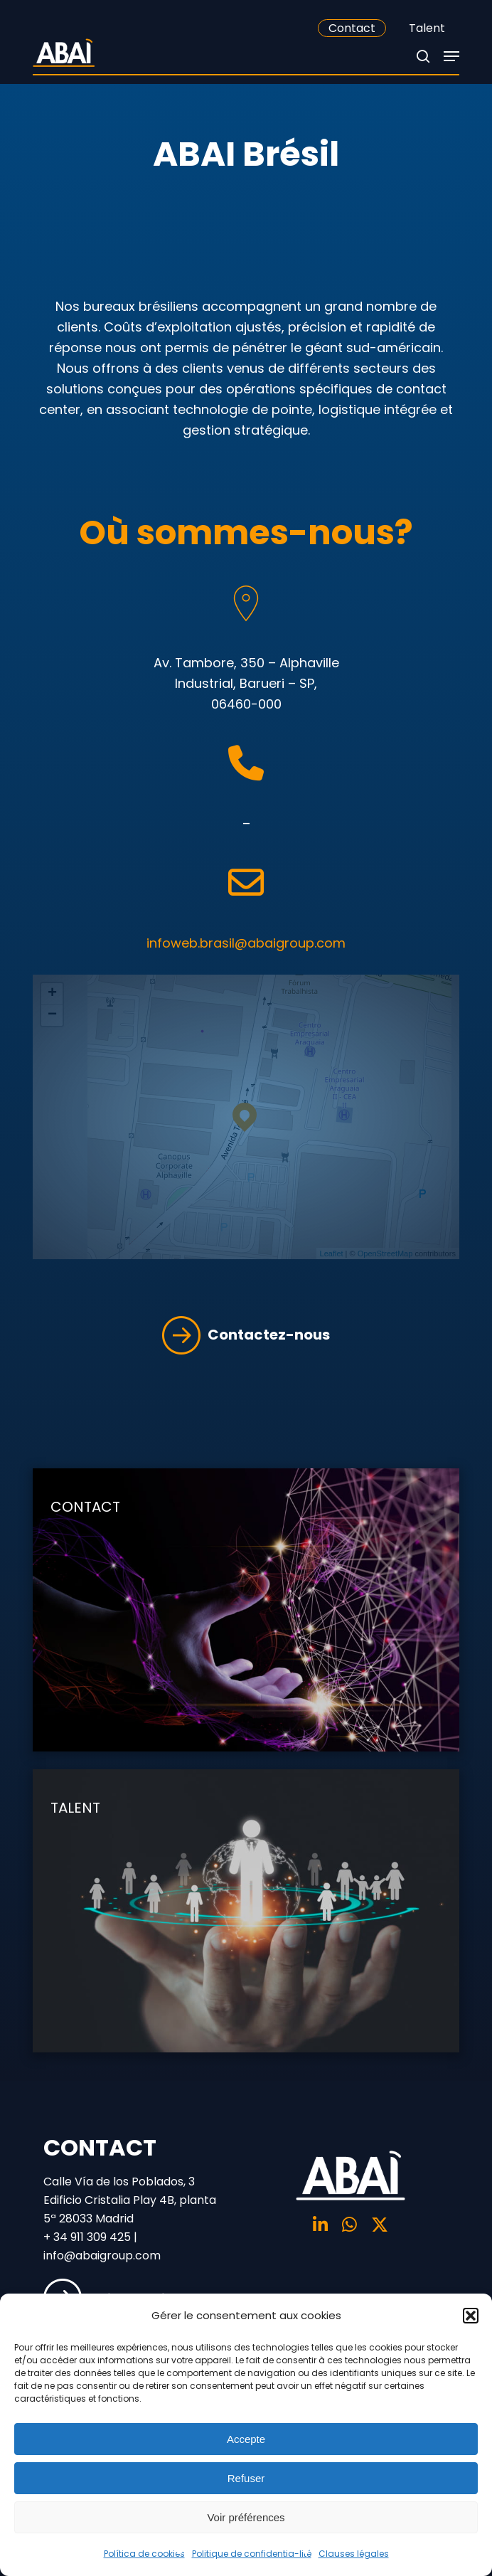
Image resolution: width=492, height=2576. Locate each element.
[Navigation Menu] (451, 56)
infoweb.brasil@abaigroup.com (246, 943)
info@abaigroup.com (102, 2255)
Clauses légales (354, 2554)
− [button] (52, 1015)
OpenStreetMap (385, 1253)
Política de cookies (144, 2554)
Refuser (246, 2478)
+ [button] (52, 994)
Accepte (246, 2439)
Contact (351, 28)
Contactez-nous (246, 1335)
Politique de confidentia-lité (251, 2554)
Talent (427, 28)
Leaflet (331, 1253)
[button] (471, 2316)
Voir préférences (245, 2517)
